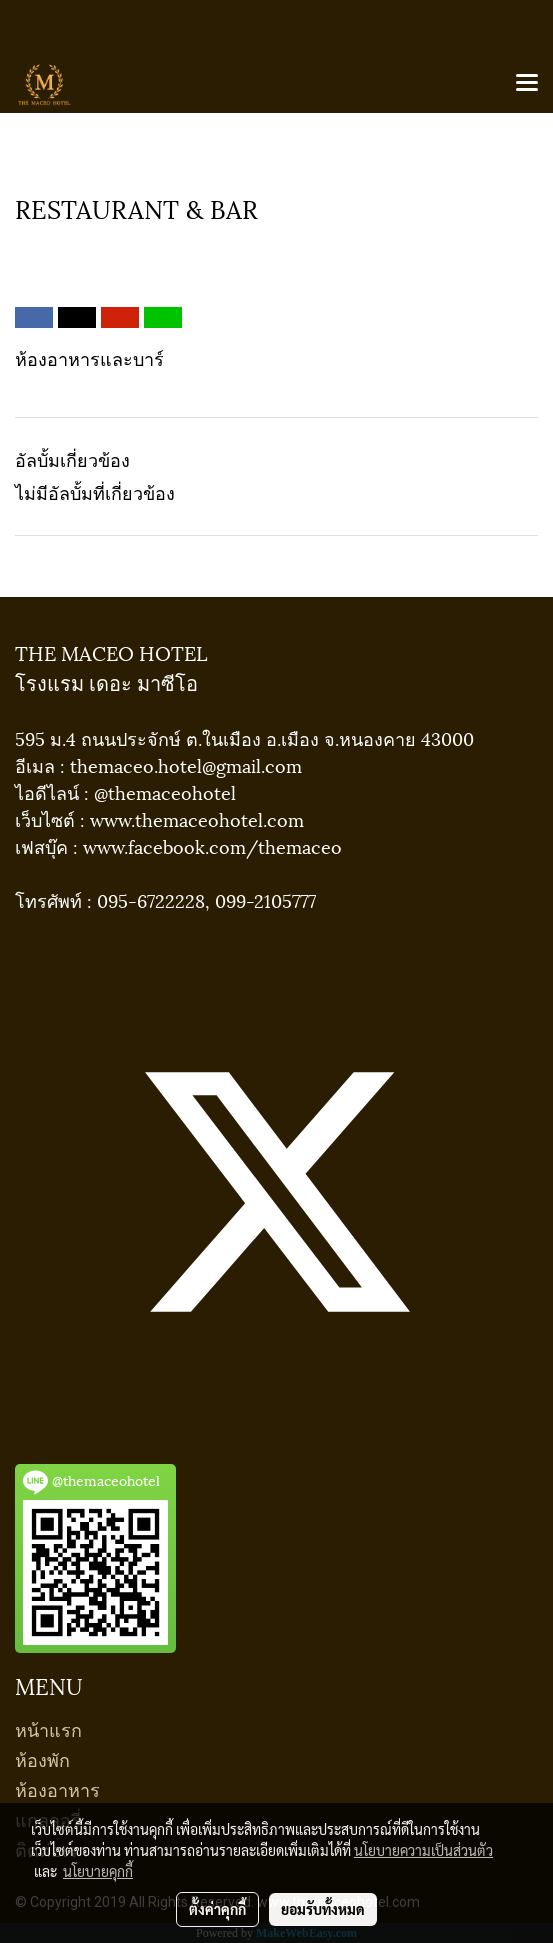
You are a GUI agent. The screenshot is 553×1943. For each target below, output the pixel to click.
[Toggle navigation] (527, 84)
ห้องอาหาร (57, 1788)
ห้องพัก (42, 1758)
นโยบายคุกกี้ (98, 1871)
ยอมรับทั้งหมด (323, 1909)
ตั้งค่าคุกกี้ (217, 1909)
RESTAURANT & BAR (102, 243)
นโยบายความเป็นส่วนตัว (423, 1850)
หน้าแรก (48, 1728)
